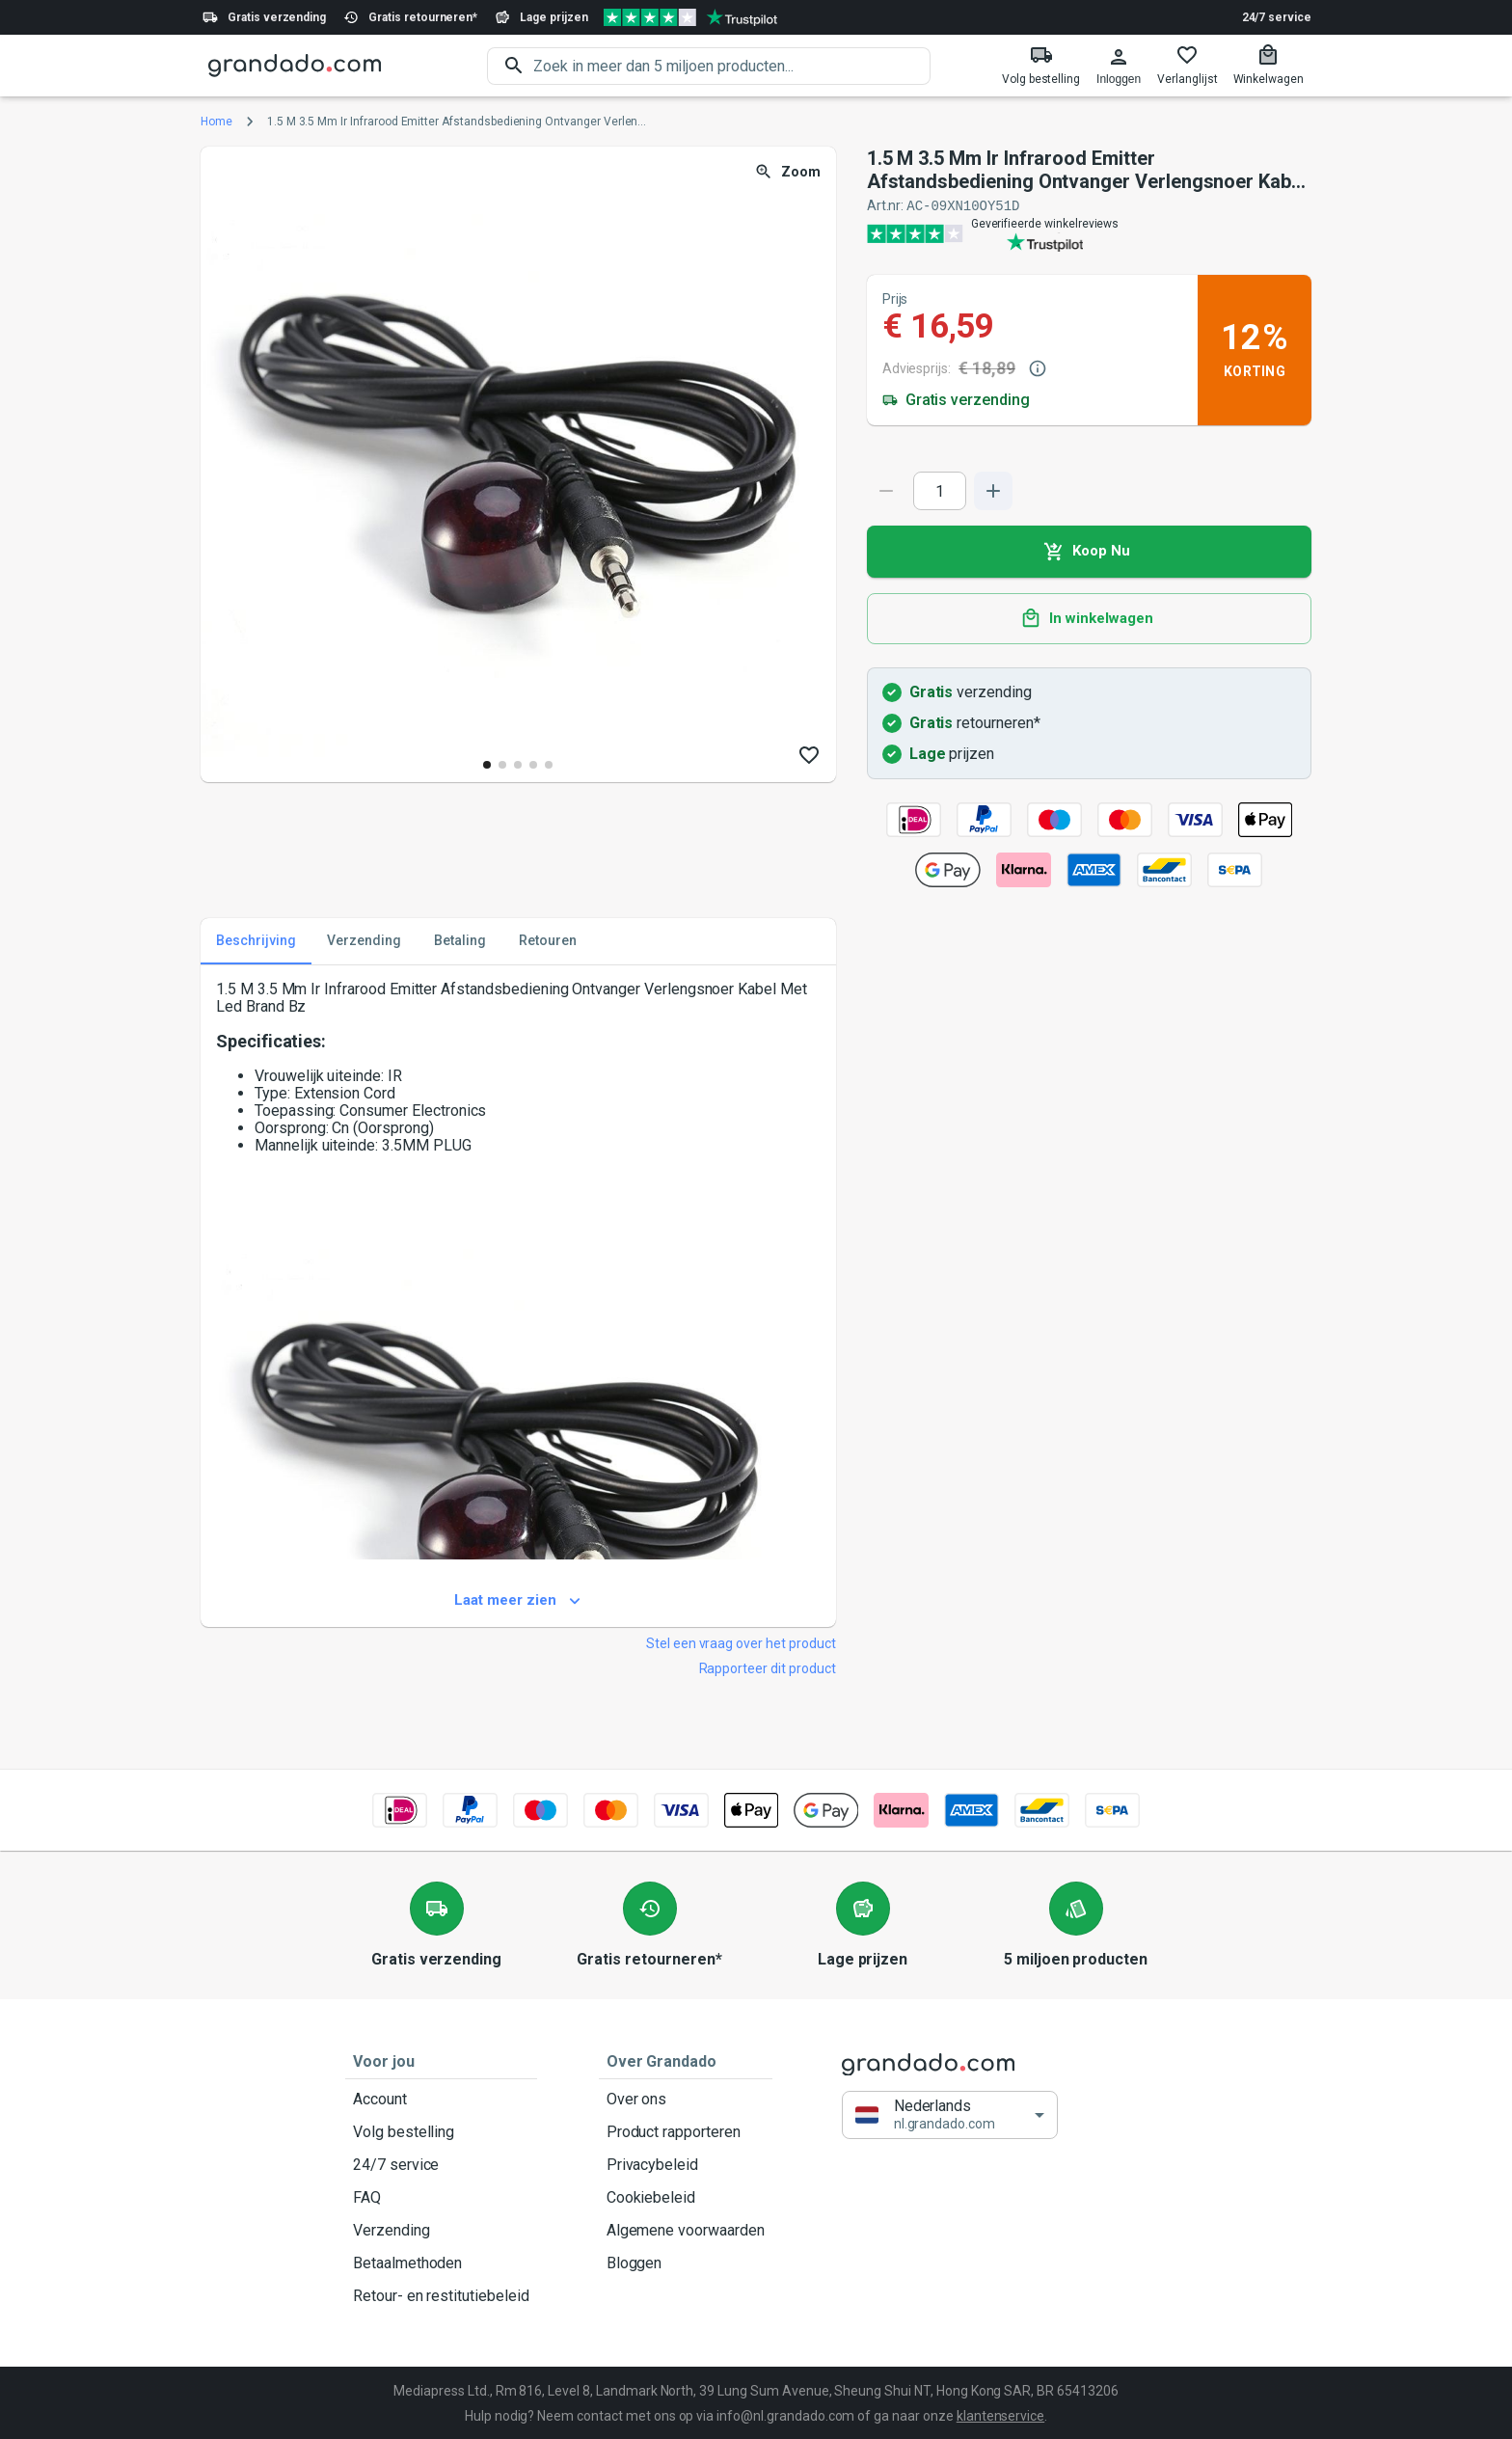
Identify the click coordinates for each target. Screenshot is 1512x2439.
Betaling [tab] (460, 940)
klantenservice (1000, 2415)
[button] (950, 2114)
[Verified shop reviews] (690, 17)
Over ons (685, 2098)
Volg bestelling (441, 2131)
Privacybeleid (685, 2164)
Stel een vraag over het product (741, 1642)
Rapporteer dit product (767, 1667)
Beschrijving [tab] (256, 940)
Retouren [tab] (547, 940)
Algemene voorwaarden (685, 2229)
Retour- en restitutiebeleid (441, 2295)
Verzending (441, 2229)
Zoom (789, 172)
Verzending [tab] (364, 940)
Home (216, 121)
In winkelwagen (1089, 618)
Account (441, 2098)
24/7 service (1276, 17)
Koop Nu (1089, 551)
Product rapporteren (685, 2131)
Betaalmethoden (441, 2262)
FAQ (441, 2197)
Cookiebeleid (685, 2197)
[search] (732, 66)
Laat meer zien (518, 1600)
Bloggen (685, 2262)
